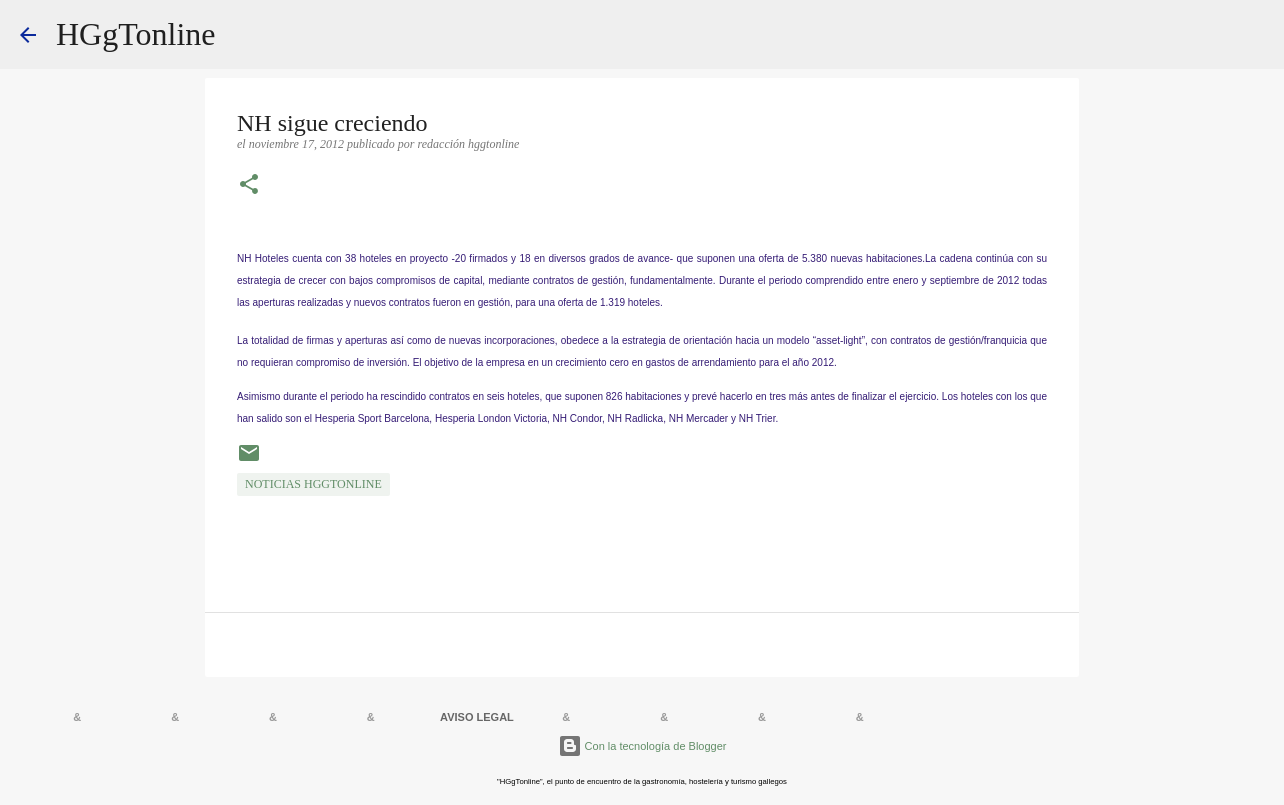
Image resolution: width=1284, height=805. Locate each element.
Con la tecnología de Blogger (642, 746)
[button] (249, 186)
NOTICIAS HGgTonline (313, 484)
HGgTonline (136, 34)
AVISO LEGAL (477, 717)
